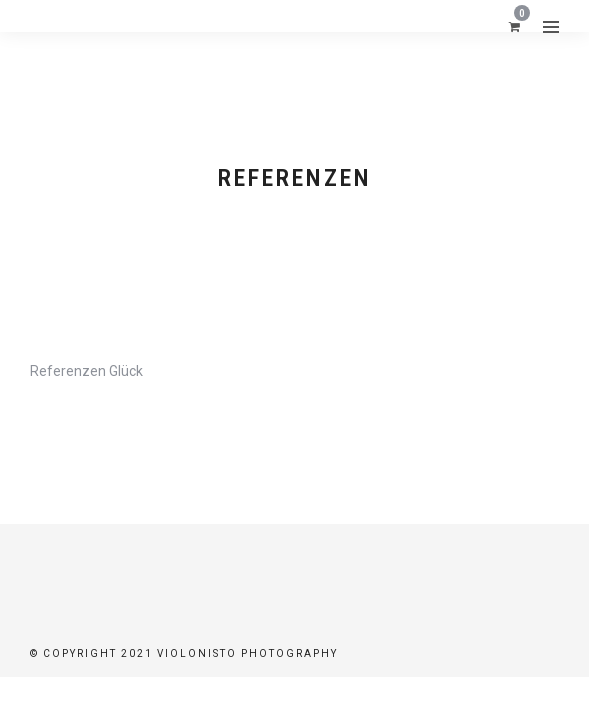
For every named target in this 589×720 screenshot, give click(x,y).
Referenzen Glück (86, 371)
